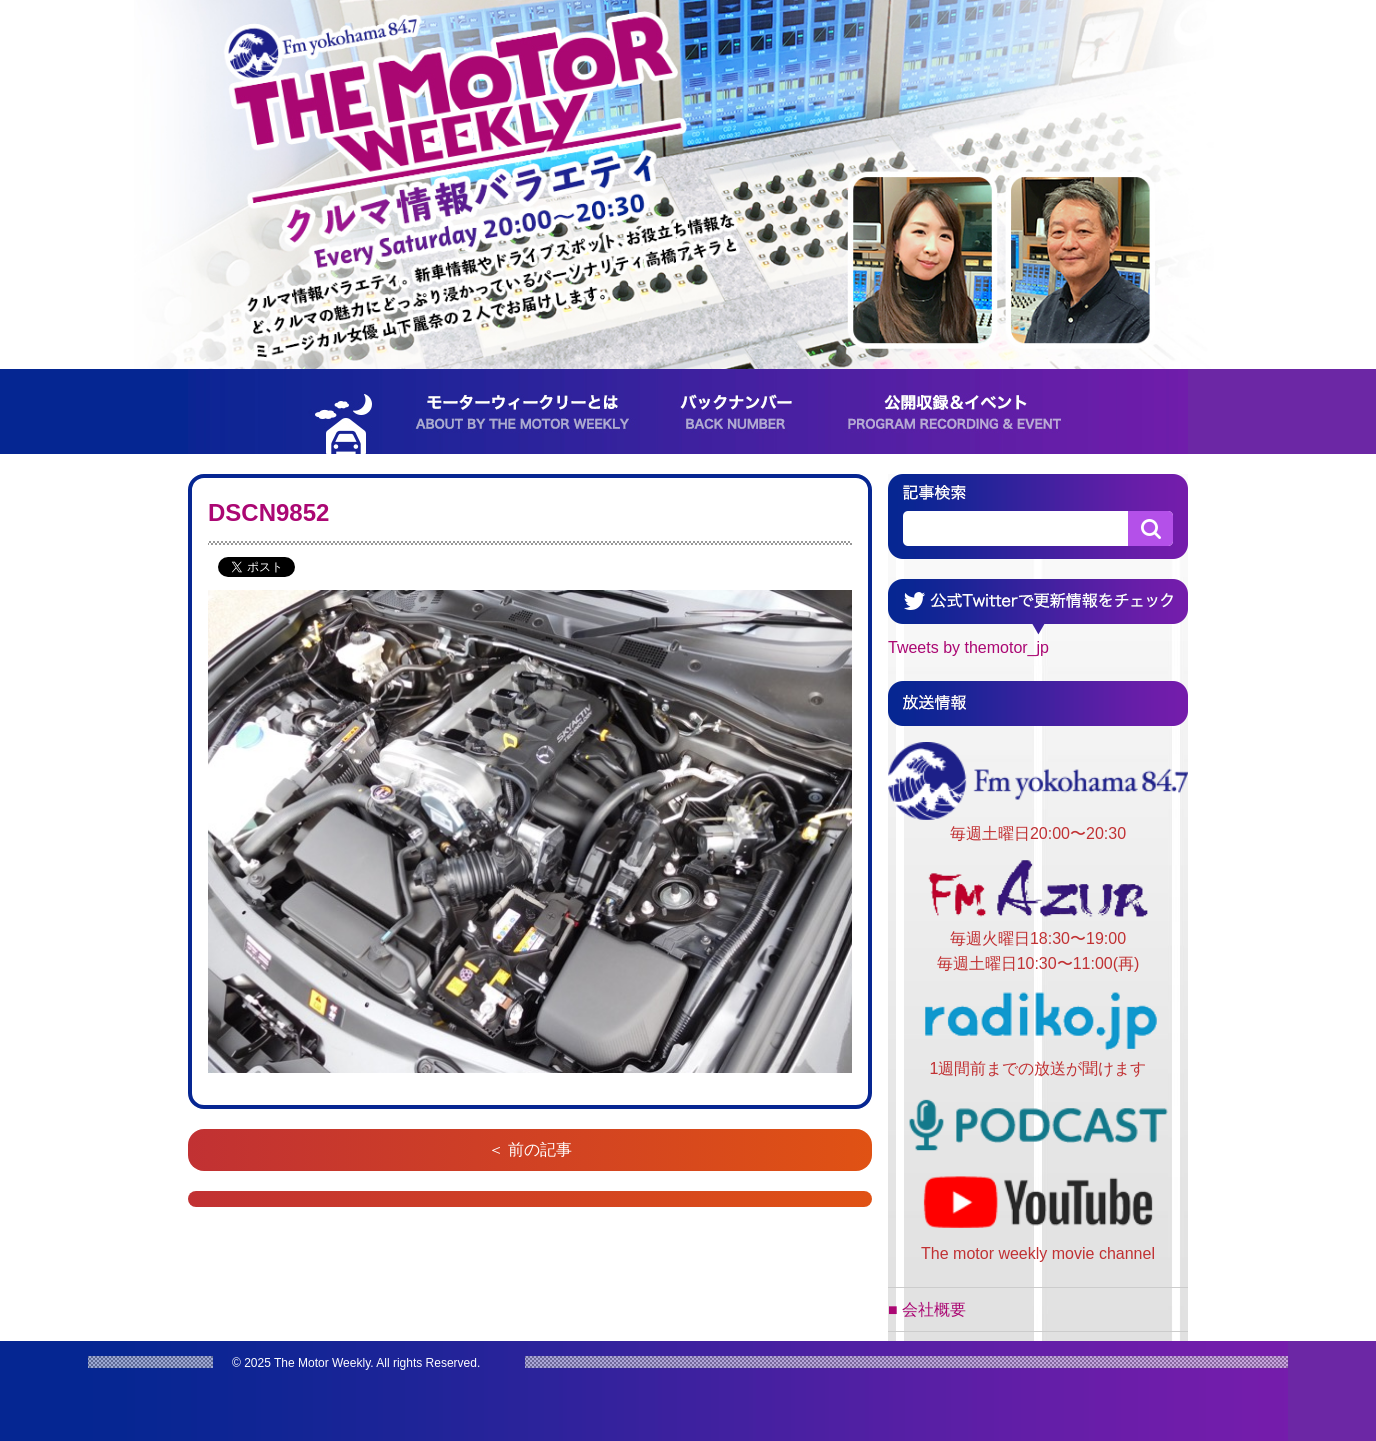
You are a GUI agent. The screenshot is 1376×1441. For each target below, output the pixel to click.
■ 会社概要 (927, 1309)
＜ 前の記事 (530, 1149)
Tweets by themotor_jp (968, 647)
